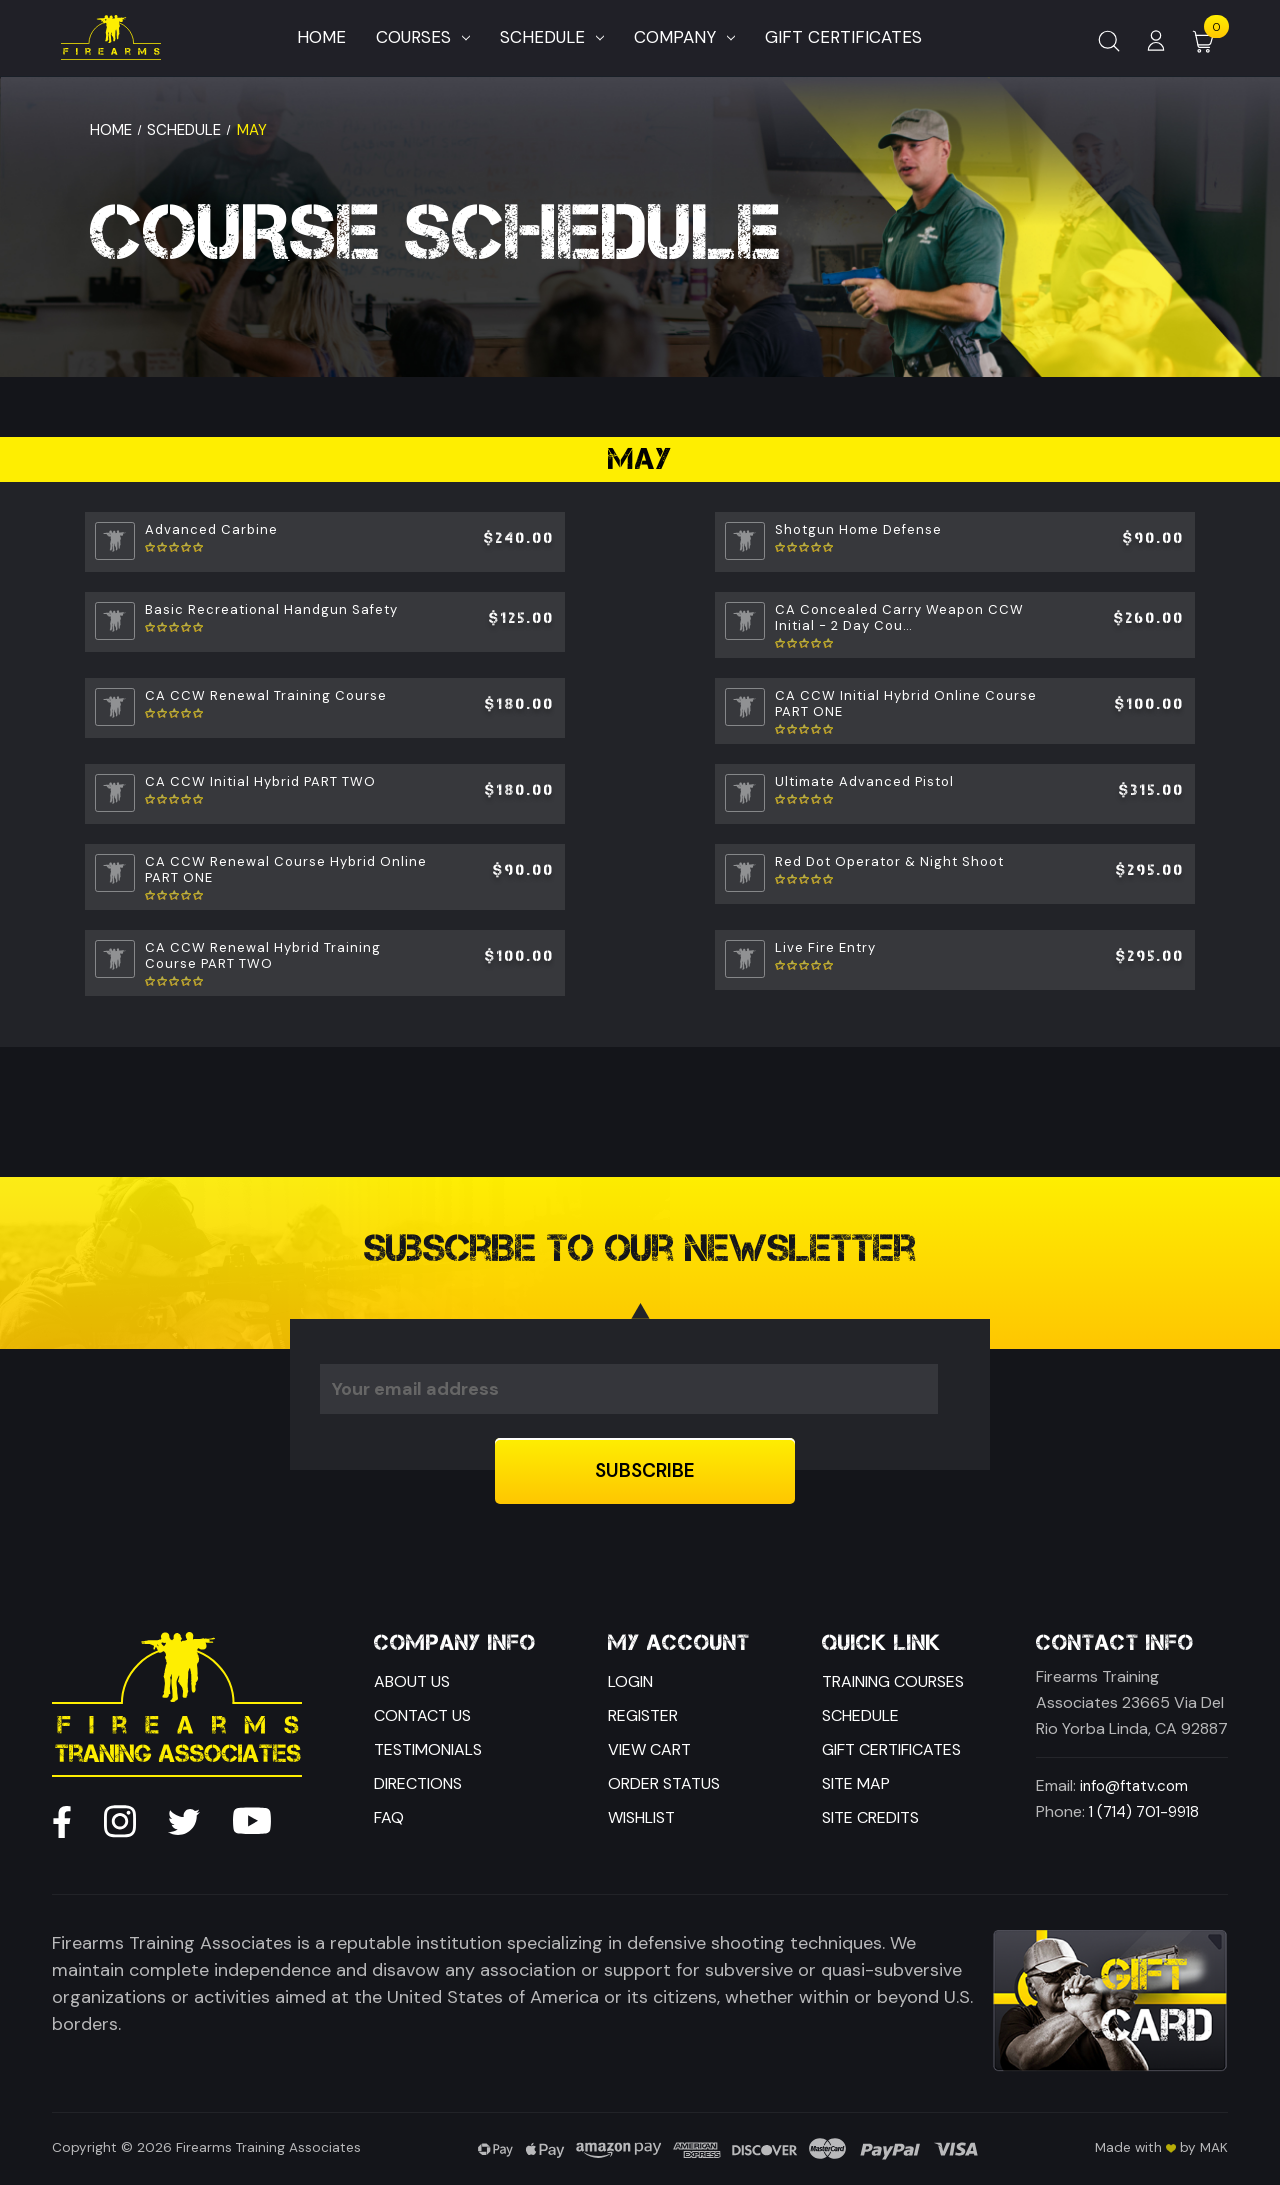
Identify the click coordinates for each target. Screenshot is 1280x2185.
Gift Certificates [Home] (843, 37)
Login (630, 1681)
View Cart (649, 1749)
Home (321, 37)
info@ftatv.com (1134, 1786)
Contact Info (1115, 1643)
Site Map (856, 1783)
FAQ (389, 1817)
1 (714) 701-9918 (1144, 1812)
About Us (412, 1681)
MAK (1214, 2147)
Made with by (1145, 2147)
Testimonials (428, 1749)
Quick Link (881, 1643)
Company (684, 37)
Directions (418, 1783)
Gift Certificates (891, 1749)
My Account (679, 1643)
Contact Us (422, 1715)
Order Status (664, 1783)
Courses (423, 37)
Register (643, 1715)
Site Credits (870, 1817)
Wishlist (641, 1817)
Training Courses (893, 1681)
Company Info (455, 1643)
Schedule (552, 37)
